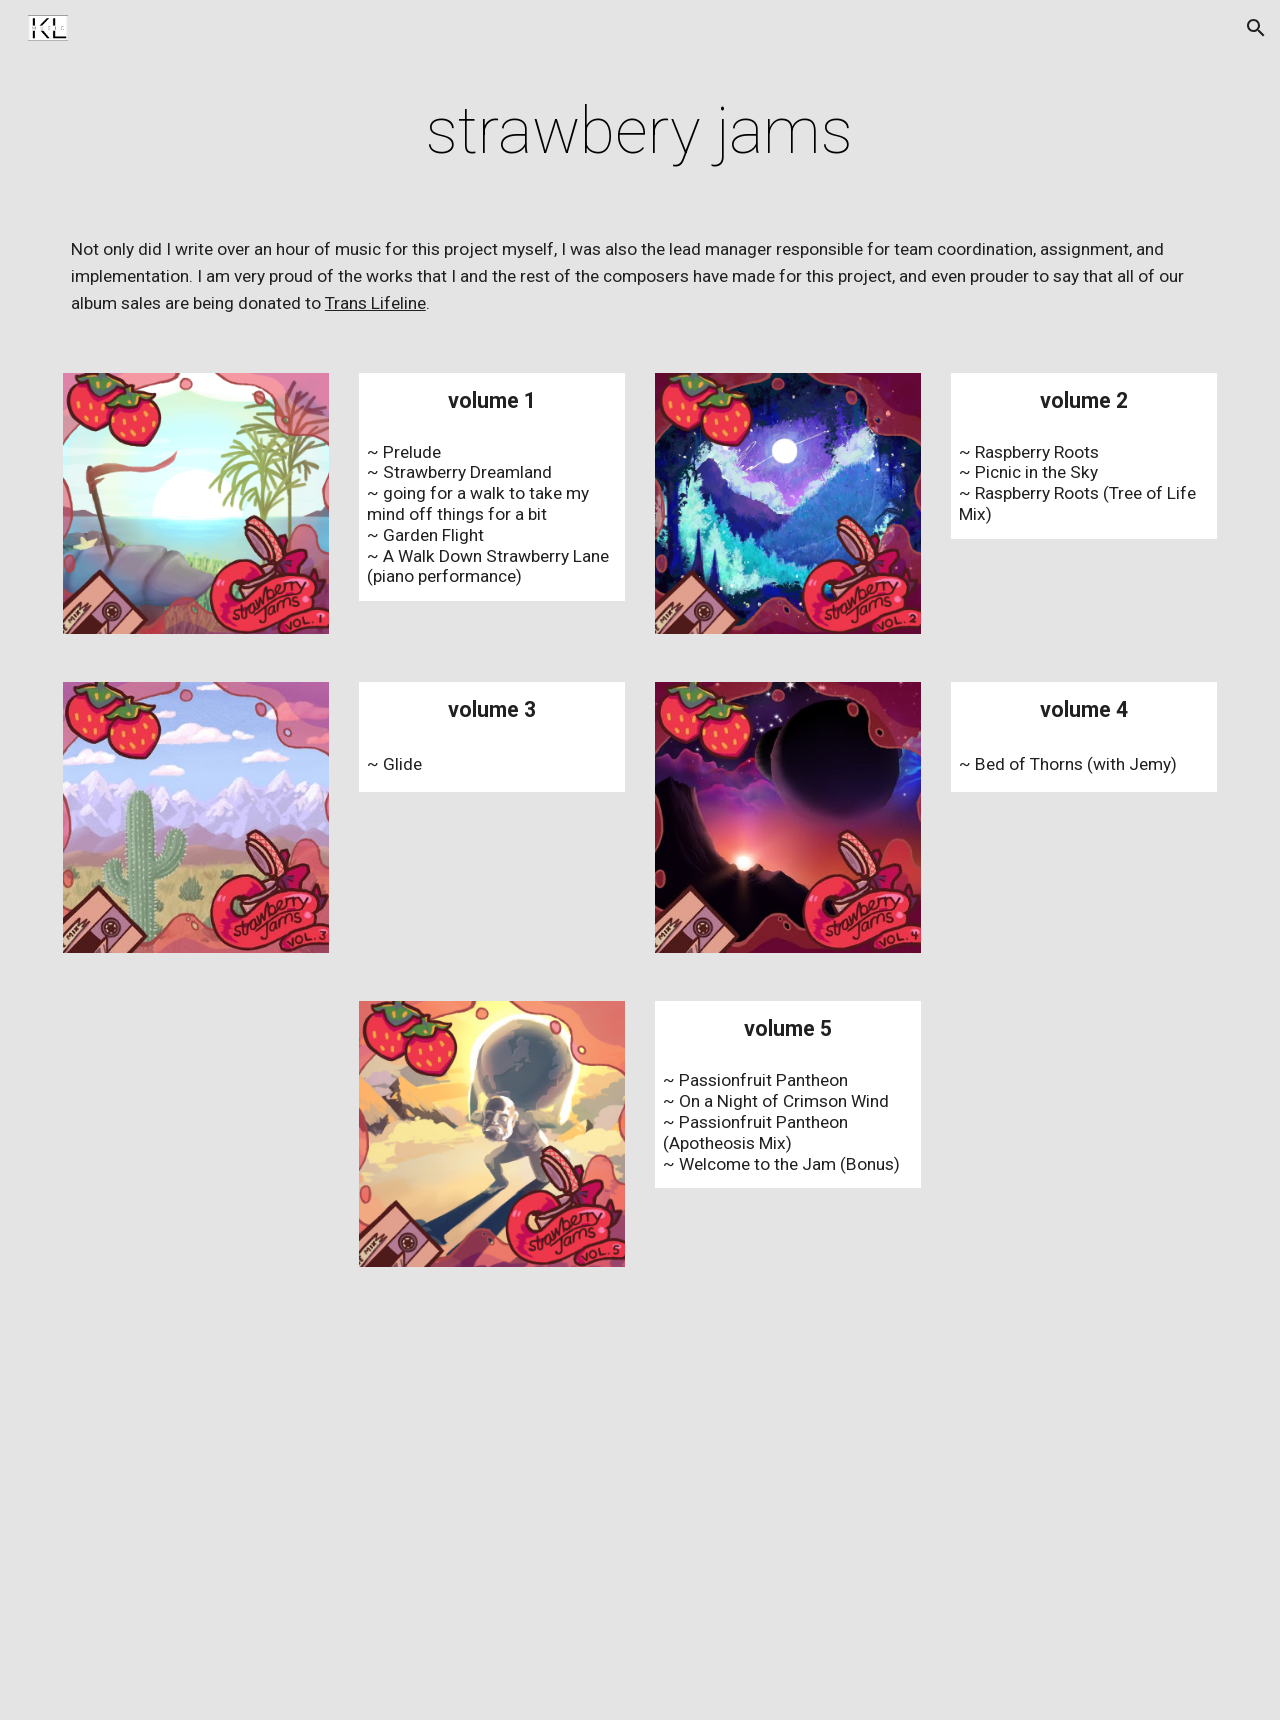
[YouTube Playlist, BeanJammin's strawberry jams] (640, 1506)
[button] (1256, 28)
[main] (640, 132)
